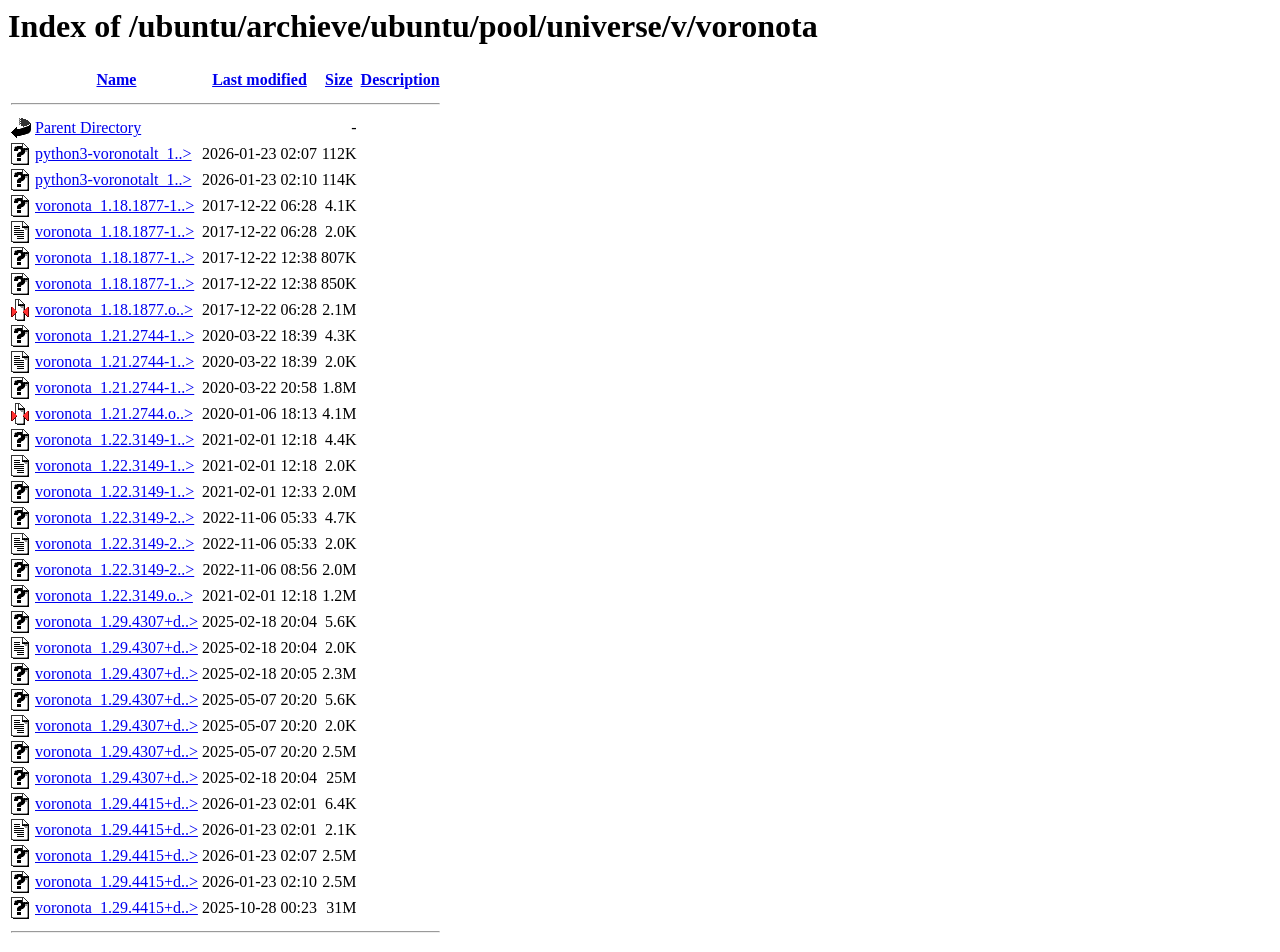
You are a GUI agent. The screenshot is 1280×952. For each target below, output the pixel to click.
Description (400, 79)
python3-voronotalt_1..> (113, 153)
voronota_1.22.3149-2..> (114, 517)
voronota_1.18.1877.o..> (114, 309)
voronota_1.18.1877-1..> (114, 205)
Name (116, 79)
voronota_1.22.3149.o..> (114, 595)
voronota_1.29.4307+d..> (116, 621)
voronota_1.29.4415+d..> (116, 803)
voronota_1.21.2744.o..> (114, 413)
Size (339, 79)
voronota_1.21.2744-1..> (114, 335)
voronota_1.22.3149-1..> (114, 439)
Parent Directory (88, 127)
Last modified (259, 79)
